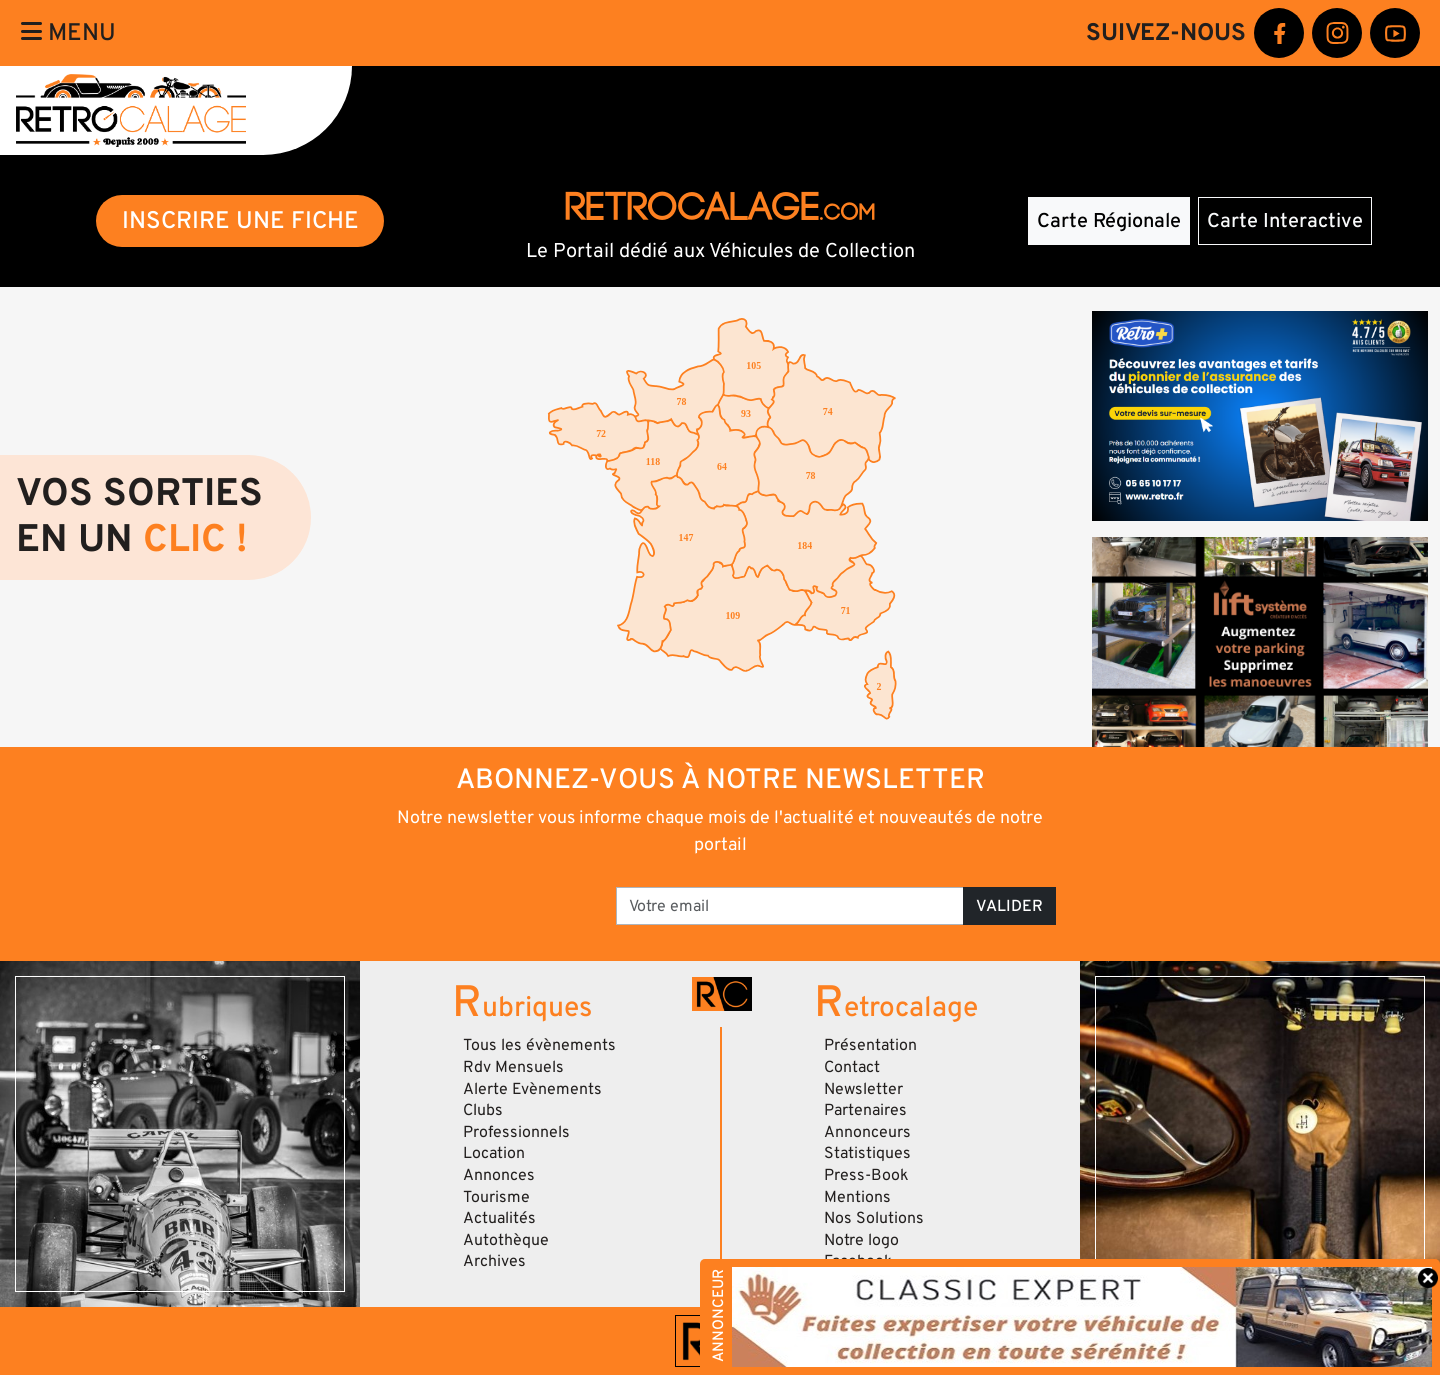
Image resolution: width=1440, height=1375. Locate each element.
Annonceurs (867, 1132)
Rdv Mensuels (513, 1067)
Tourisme (496, 1197)
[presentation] (460, 899)
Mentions (857, 1197)
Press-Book (866, 1175)
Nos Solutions (874, 1218)
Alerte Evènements (532, 1089)
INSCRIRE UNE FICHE (240, 220)
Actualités (499, 1218)
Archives (494, 1261)
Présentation (870, 1045)
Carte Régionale (1109, 221)
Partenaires (865, 1110)
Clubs (483, 1110)
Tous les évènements (539, 1045)
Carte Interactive (1285, 221)
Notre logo (861, 1240)
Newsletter (863, 1089)
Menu (68, 32)
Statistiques (867, 1153)
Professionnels (516, 1132)
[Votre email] (790, 906)
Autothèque (506, 1240)
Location (494, 1153)
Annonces (499, 1175)
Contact (852, 1067)
